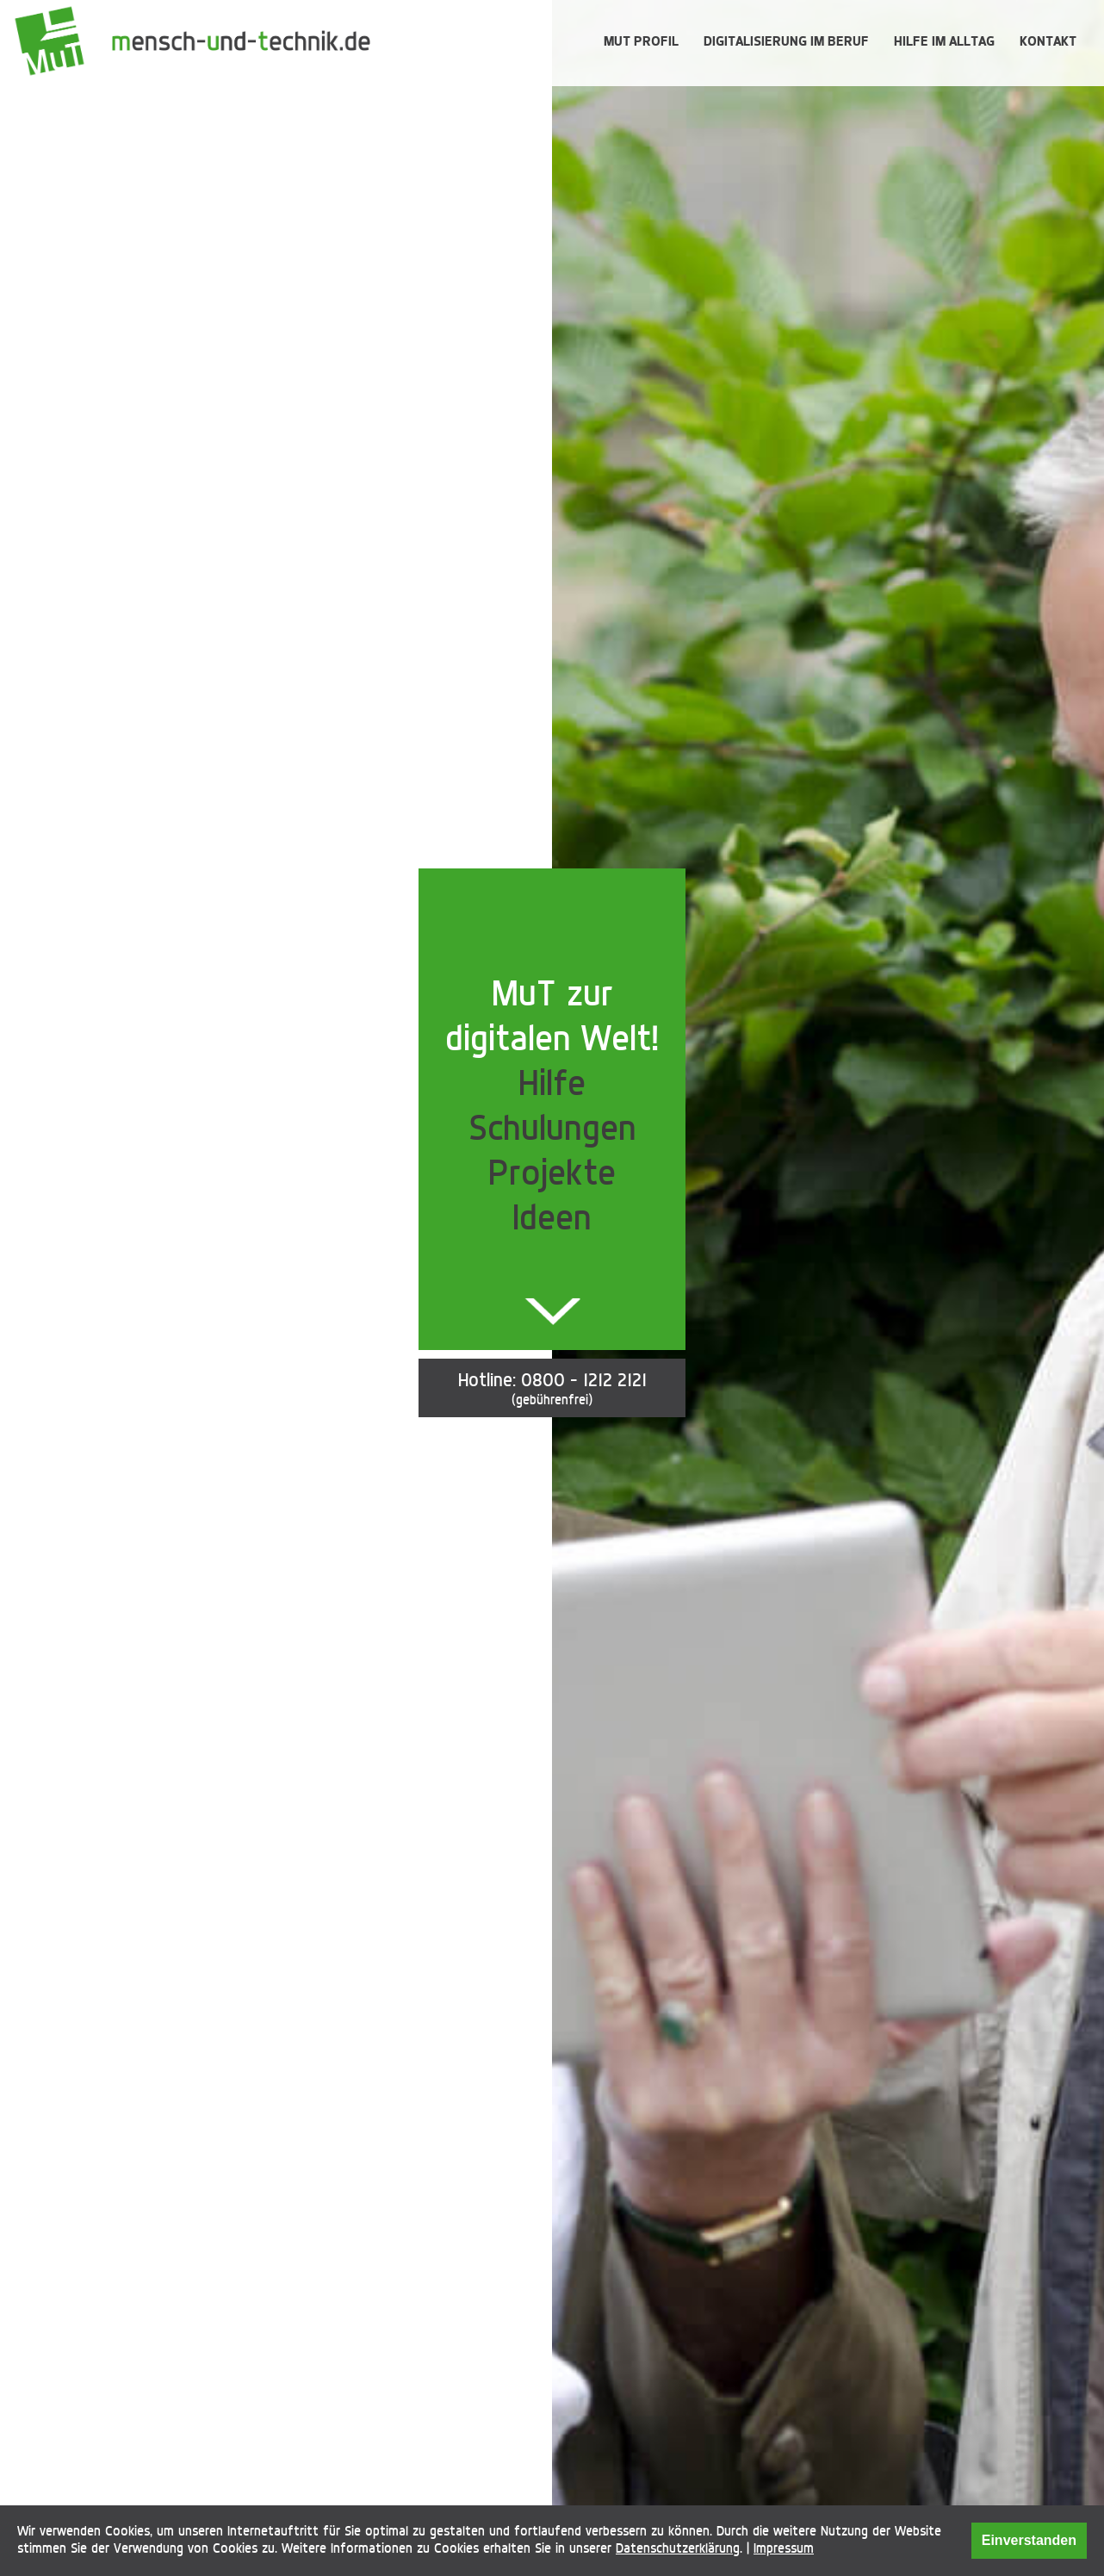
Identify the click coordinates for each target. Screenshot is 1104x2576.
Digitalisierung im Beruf (786, 41)
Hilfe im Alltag (944, 41)
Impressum (784, 2548)
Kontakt (1048, 41)
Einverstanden (1029, 2540)
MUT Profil (641, 41)
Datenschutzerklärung (678, 2548)
